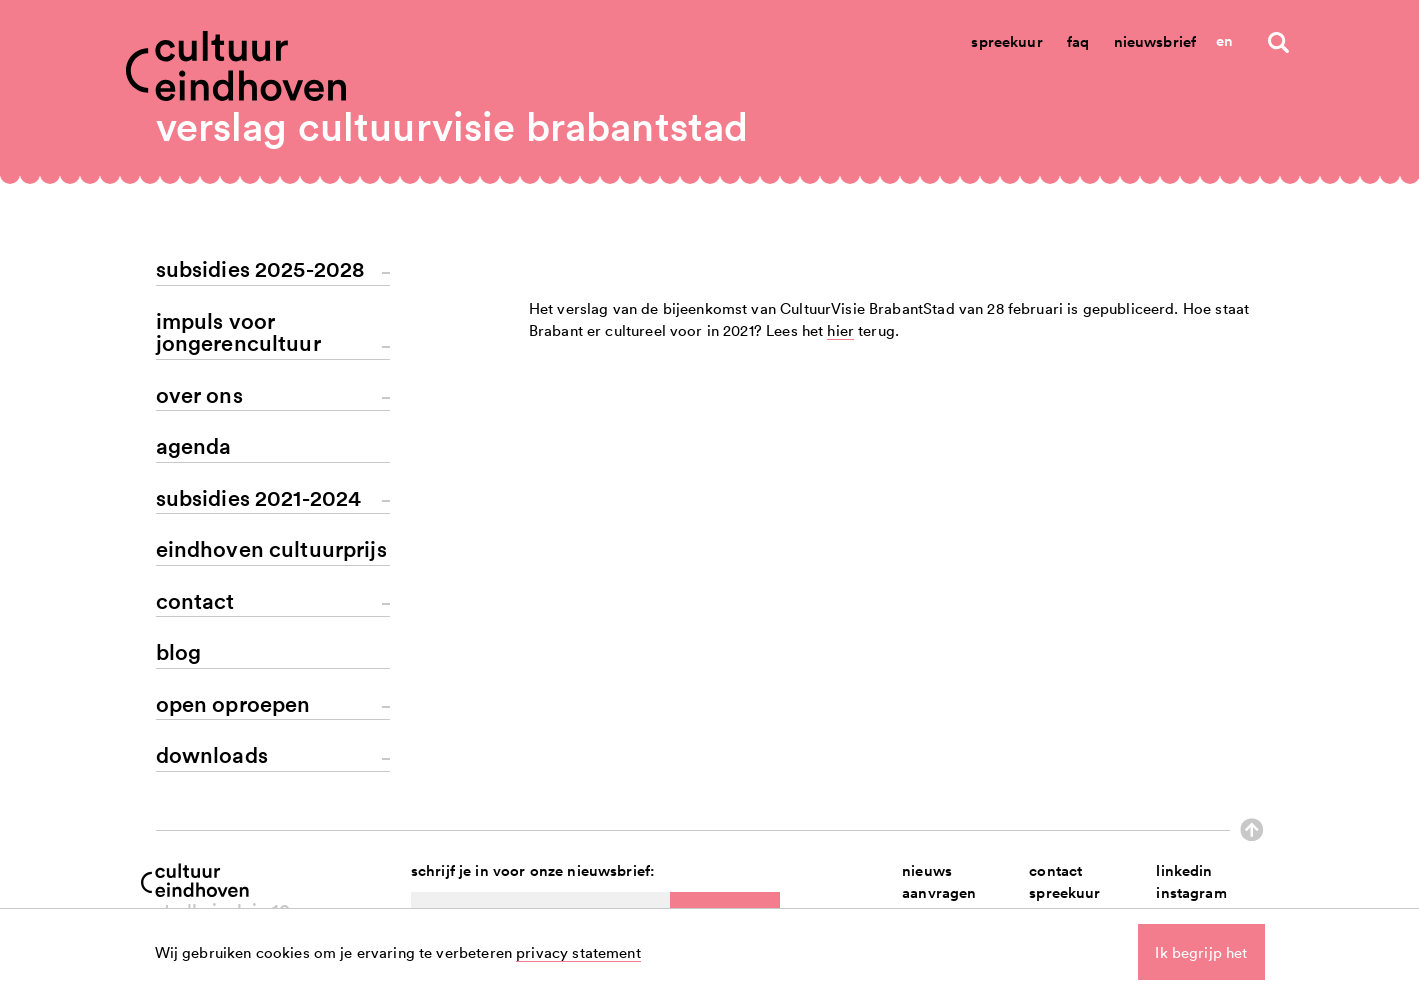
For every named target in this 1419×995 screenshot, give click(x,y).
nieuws (927, 870)
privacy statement (578, 952)
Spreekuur (1006, 41)
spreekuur (1064, 892)
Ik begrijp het (1201, 952)
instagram (1191, 892)
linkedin (1184, 870)
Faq (1078, 41)
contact (1055, 870)
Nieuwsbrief (1155, 41)
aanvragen (939, 892)
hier (840, 681)
